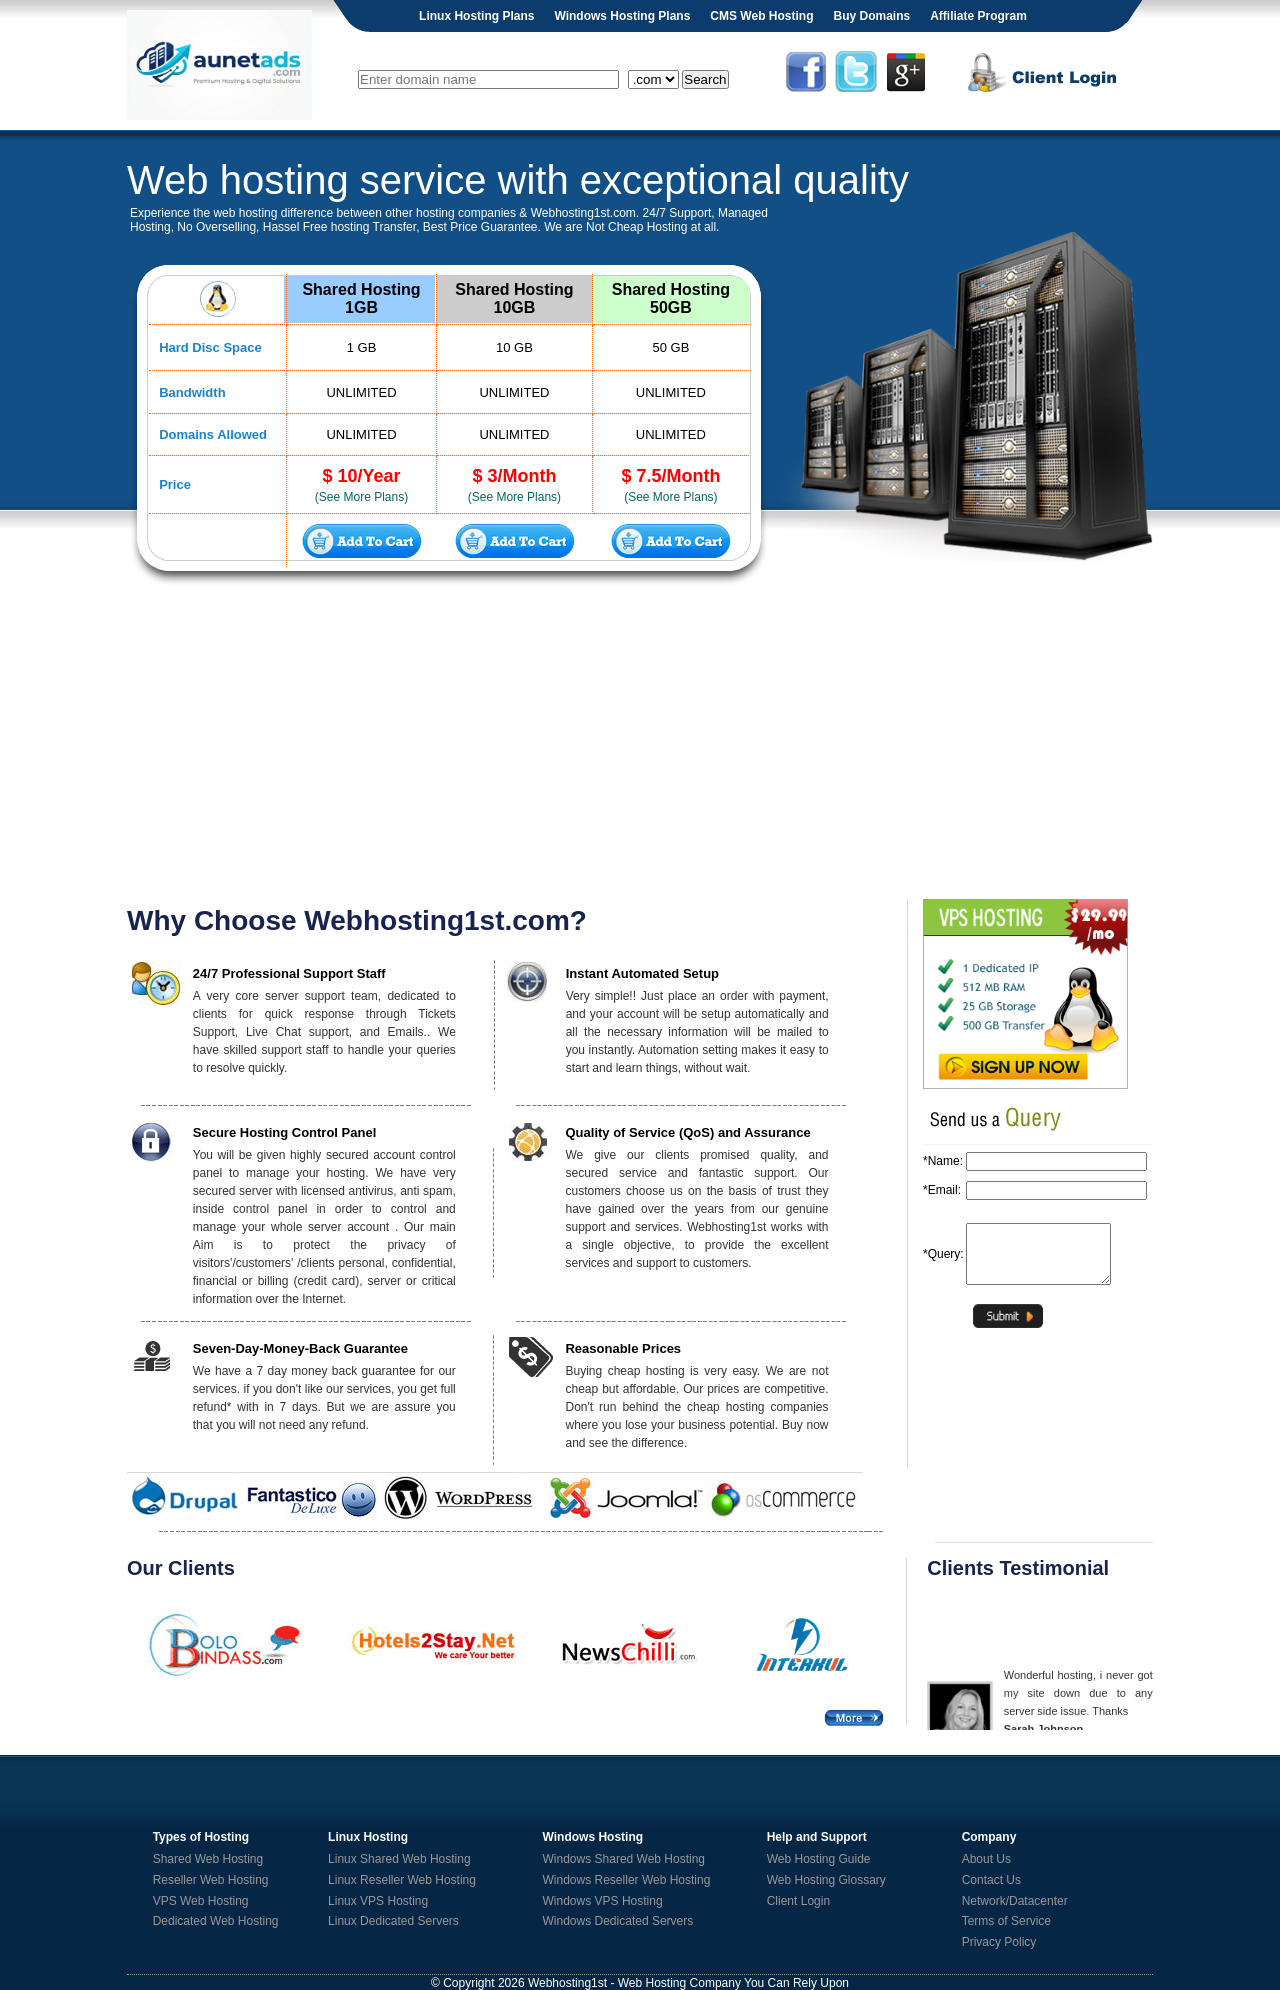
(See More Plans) (361, 497)
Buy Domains (871, 16)
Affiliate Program (978, 16)
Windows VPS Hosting (603, 1901)
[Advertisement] (640, 744)
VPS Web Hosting (201, 1901)
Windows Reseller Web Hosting (627, 1880)
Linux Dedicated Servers (393, 1921)
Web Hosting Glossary (826, 1880)
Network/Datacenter (1015, 1901)
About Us (986, 1859)
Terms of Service (1006, 1921)
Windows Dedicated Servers (618, 1921)
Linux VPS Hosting (378, 1901)
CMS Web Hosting (761, 16)
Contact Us (991, 1880)
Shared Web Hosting (208, 1859)
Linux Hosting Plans (476, 16)
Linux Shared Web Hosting (399, 1859)
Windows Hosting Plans (622, 16)
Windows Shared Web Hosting (624, 1859)
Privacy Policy (999, 1942)
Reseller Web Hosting (211, 1880)
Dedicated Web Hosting (216, 1921)
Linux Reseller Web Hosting (402, 1880)
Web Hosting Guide (819, 1859)
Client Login (798, 1901)
